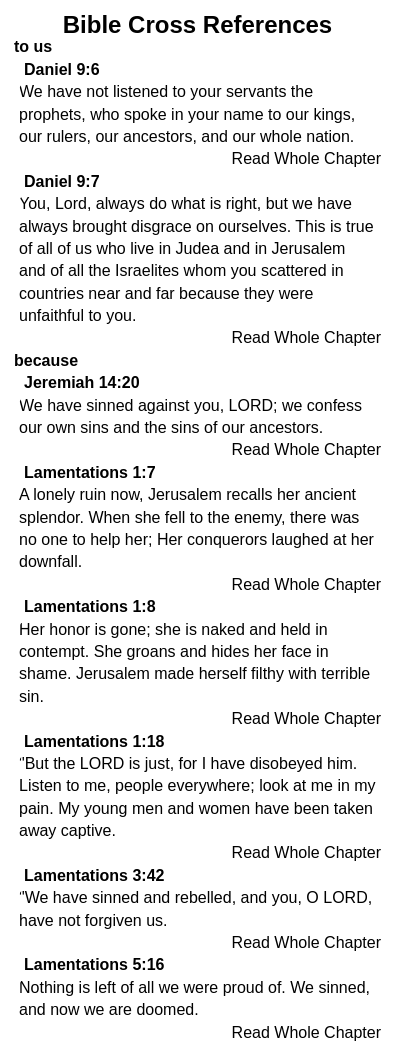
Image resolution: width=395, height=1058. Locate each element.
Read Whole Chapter (306, 158)
